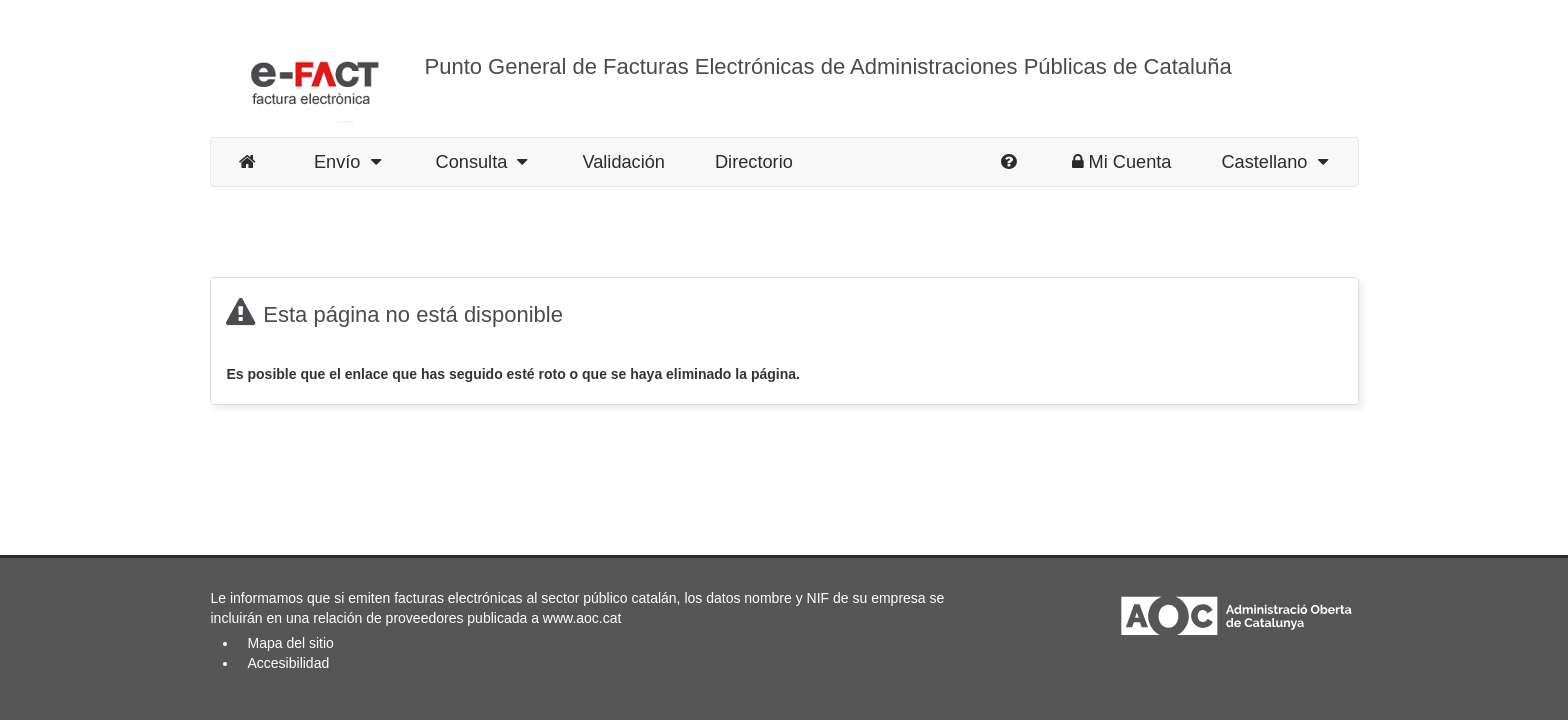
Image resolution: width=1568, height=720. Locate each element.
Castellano (1274, 162)
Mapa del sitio (291, 643)
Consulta (482, 162)
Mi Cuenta (1122, 162)
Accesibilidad (289, 663)
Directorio (754, 162)
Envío (347, 162)
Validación (623, 162)
